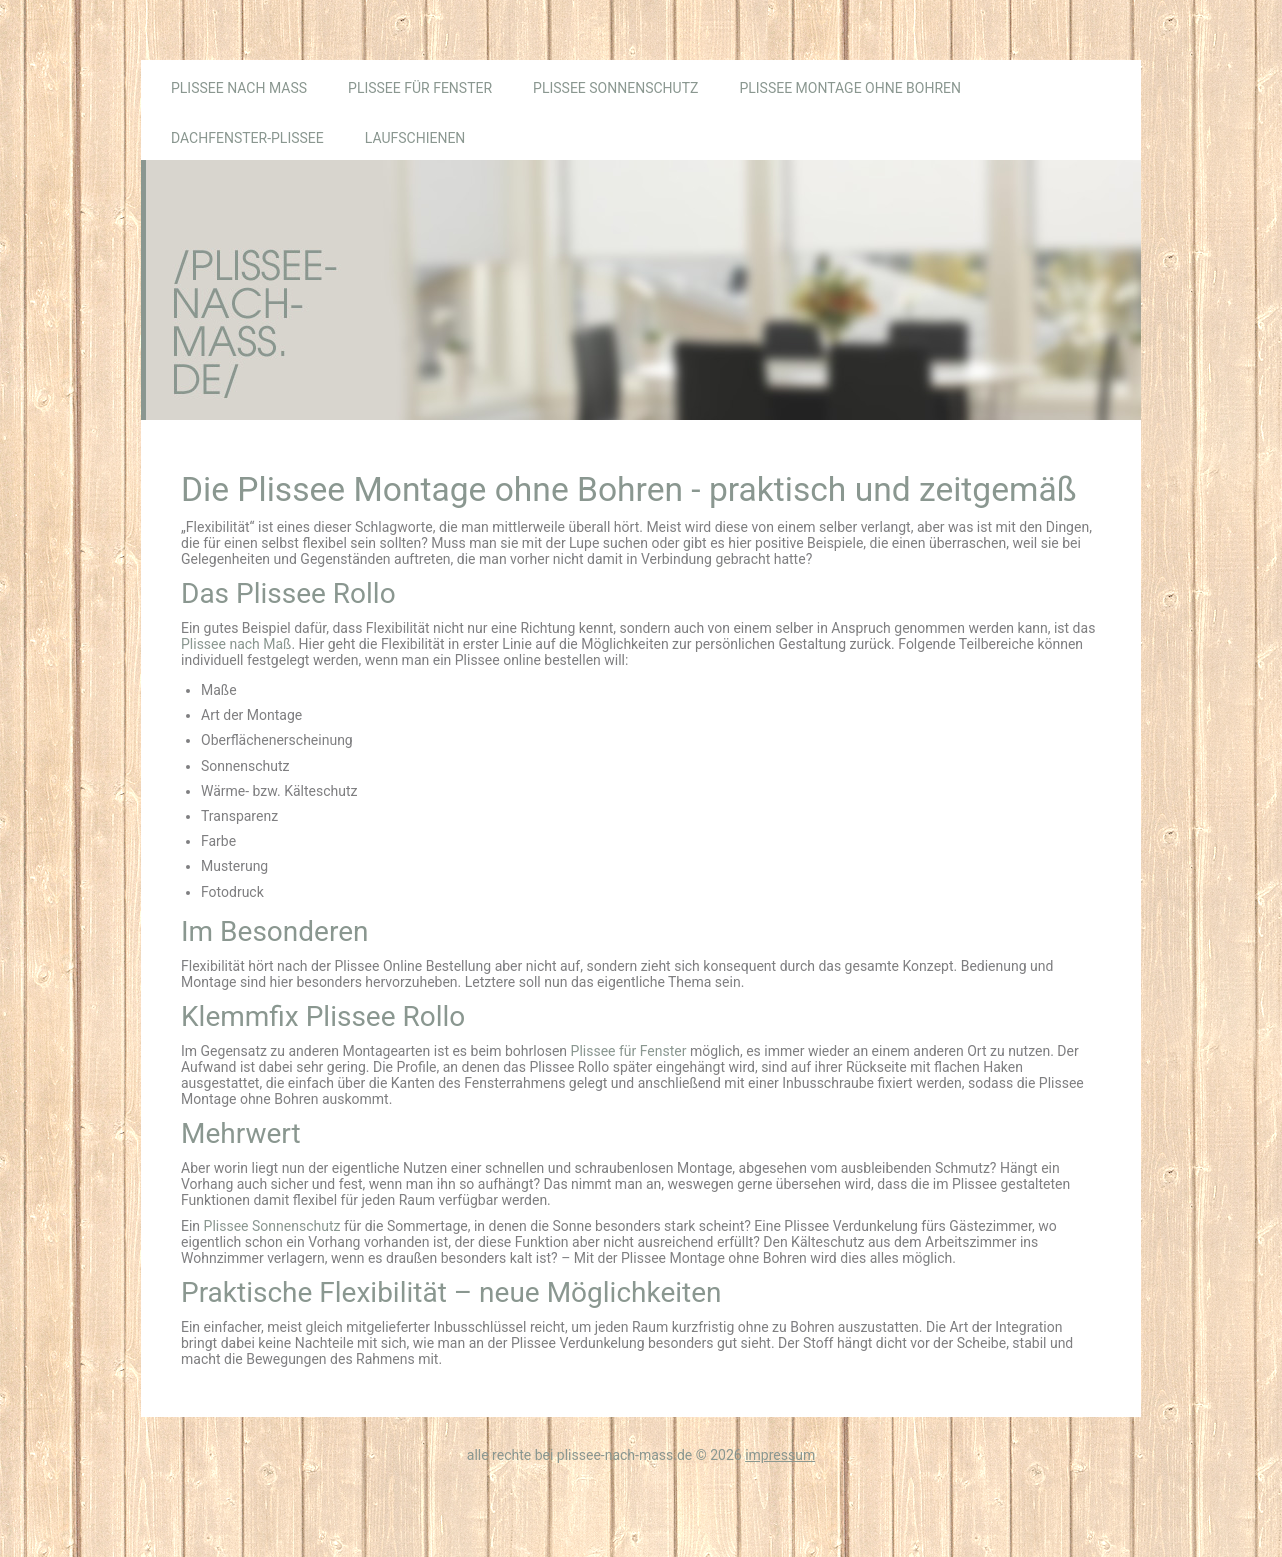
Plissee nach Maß (239, 88)
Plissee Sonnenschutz (615, 88)
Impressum (780, 1455)
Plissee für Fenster (420, 88)
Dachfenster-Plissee (247, 138)
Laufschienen (415, 138)
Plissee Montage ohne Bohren (850, 88)
